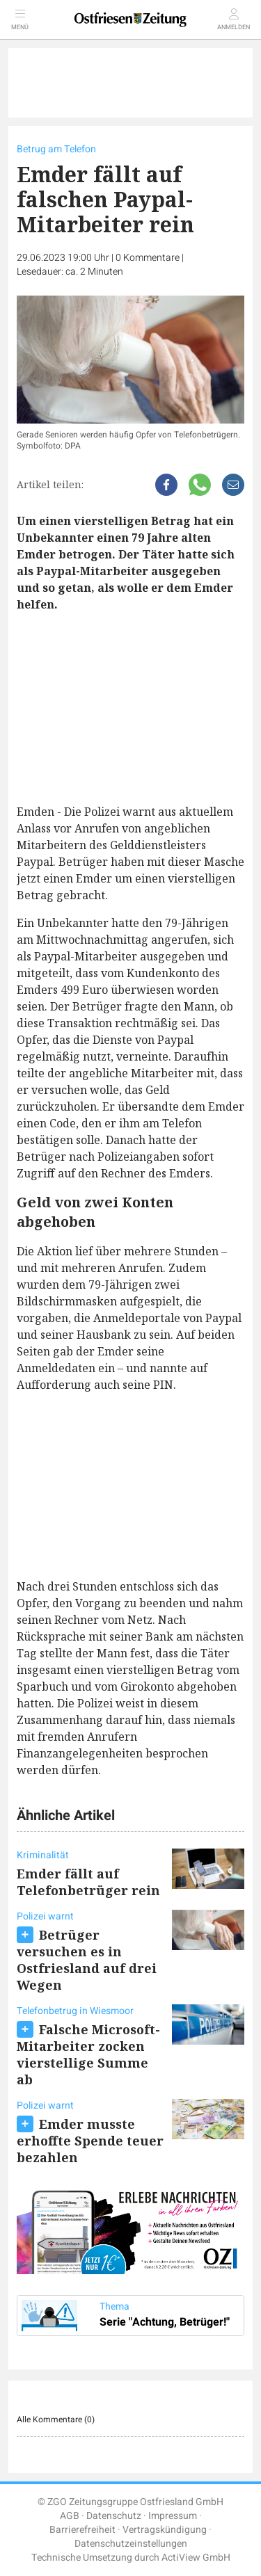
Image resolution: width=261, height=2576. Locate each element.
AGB (69, 2516)
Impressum (172, 2516)
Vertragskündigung (164, 2529)
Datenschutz (113, 2516)
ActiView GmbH (195, 2557)
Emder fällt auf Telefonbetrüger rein (88, 1882)
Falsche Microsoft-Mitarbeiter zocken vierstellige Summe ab (88, 2054)
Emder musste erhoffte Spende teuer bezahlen (90, 2141)
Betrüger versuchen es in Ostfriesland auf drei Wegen (87, 1959)
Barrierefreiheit (82, 2529)
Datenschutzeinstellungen (130, 2543)
